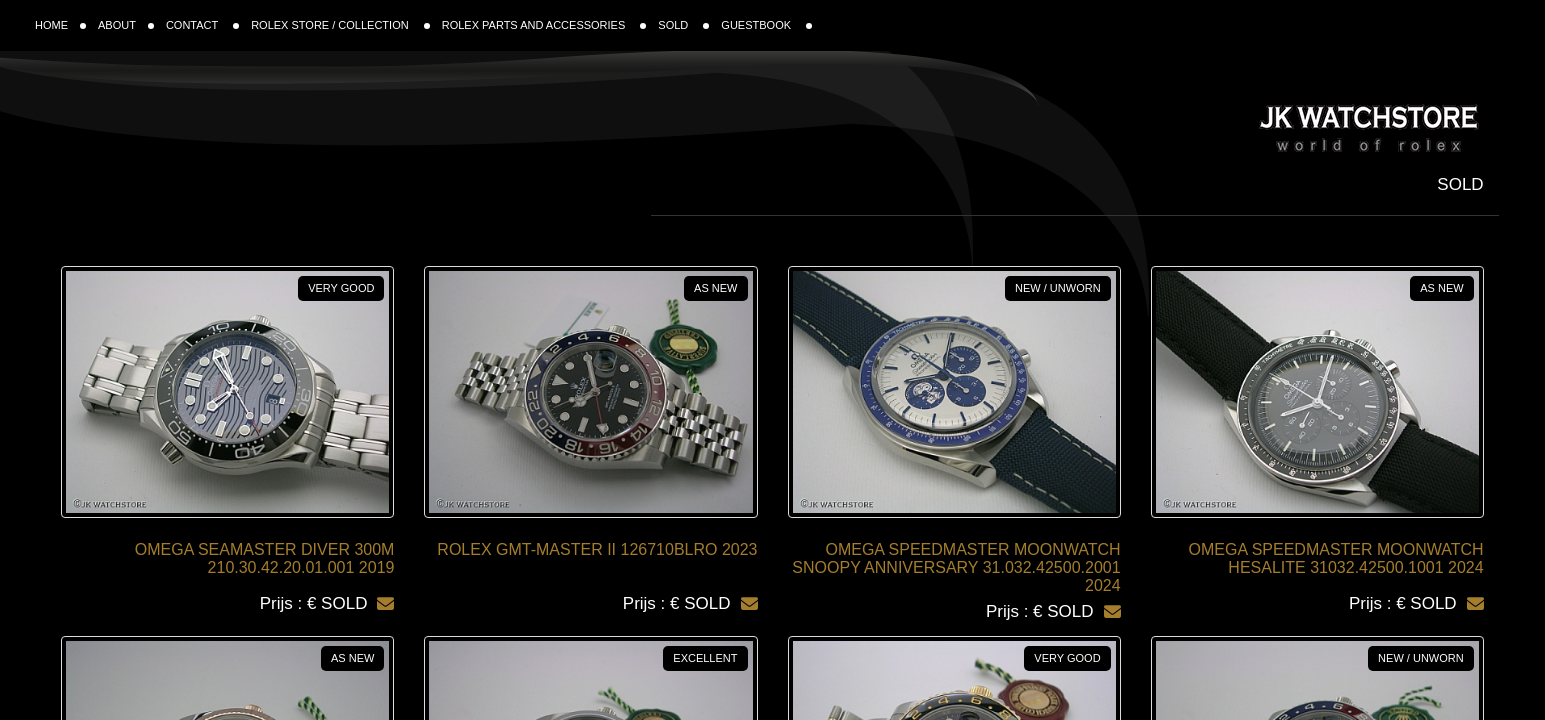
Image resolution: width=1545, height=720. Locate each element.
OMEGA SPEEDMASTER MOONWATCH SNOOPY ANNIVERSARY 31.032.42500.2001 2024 (956, 567)
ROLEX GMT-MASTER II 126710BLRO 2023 (597, 549)
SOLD (683, 25)
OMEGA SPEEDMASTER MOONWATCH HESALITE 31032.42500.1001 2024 (1336, 558)
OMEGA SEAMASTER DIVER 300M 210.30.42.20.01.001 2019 (265, 558)
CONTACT (202, 25)
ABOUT (126, 25)
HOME (60, 25)
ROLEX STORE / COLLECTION (340, 25)
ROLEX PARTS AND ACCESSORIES (544, 25)
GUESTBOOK (766, 25)
